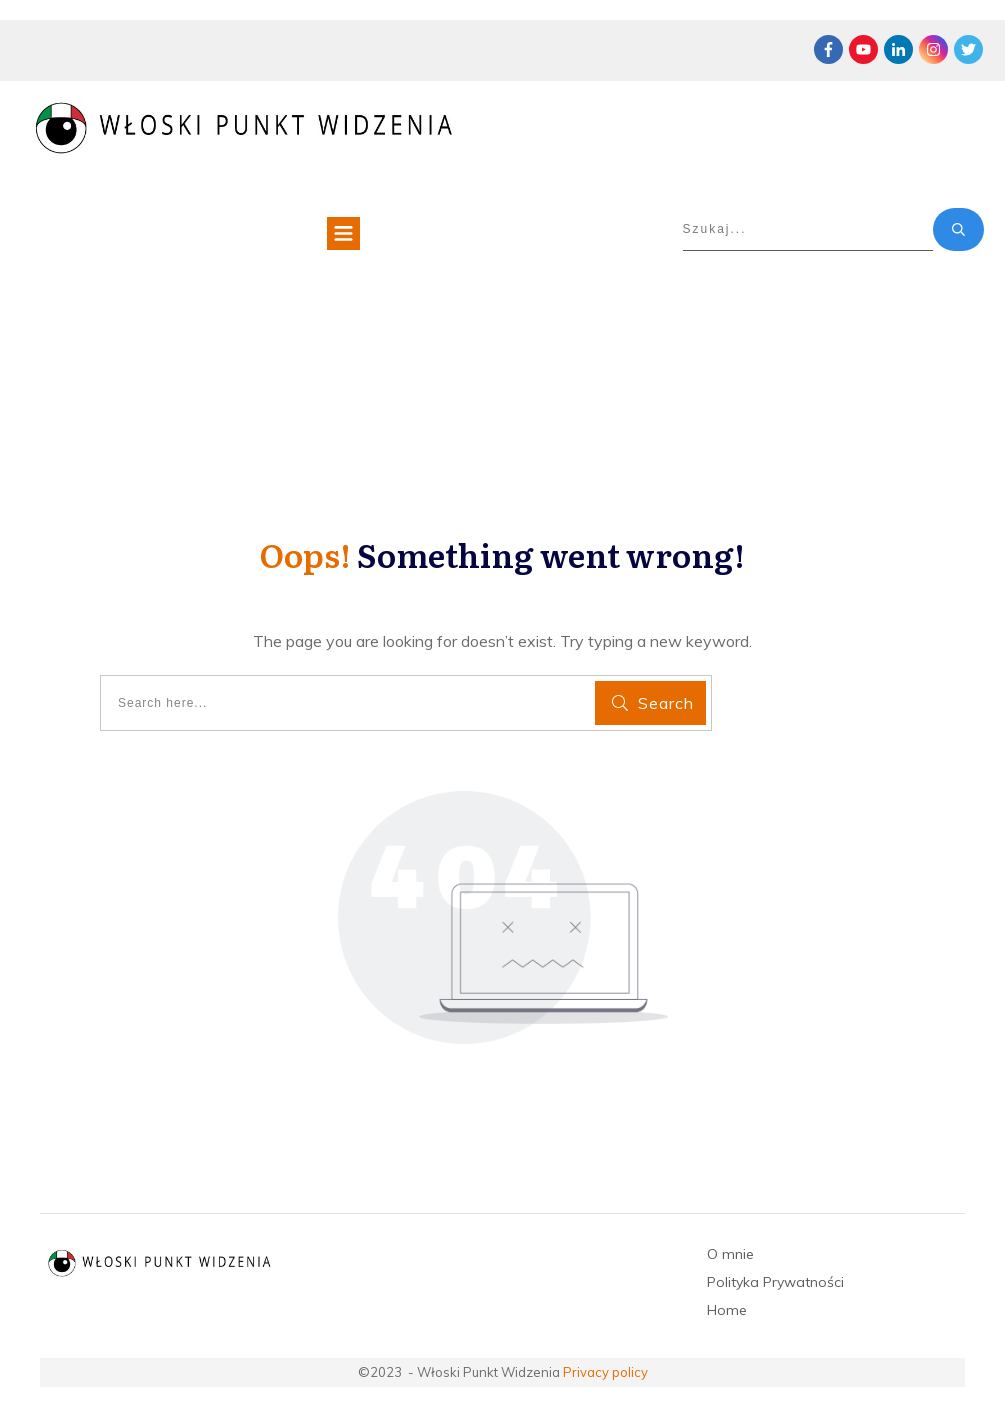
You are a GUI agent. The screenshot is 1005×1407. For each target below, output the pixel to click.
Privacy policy (605, 1372)
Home (727, 1310)
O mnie (730, 1254)
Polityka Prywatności (775, 1282)
